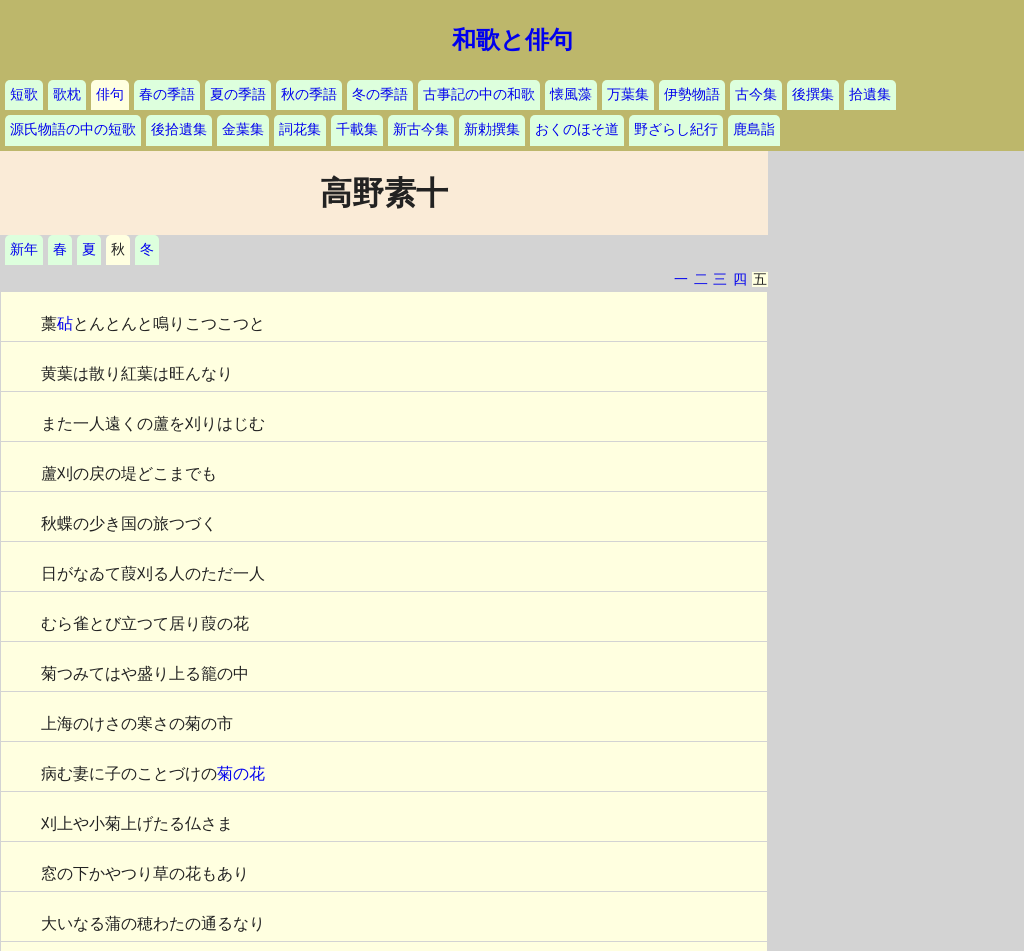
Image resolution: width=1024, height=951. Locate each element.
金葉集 (243, 129)
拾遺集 (870, 94)
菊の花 (241, 773)
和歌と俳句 (512, 40)
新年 (24, 249)
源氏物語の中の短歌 (73, 129)
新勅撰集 (492, 129)
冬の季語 (380, 94)
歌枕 (67, 94)
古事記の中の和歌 (479, 94)
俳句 (110, 94)
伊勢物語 (692, 94)
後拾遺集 (179, 129)
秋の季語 (309, 94)
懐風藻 (571, 94)
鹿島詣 (754, 129)
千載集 (357, 129)
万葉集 (628, 94)
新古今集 (421, 129)
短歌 (24, 94)
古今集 (756, 94)
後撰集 (813, 94)
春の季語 (167, 94)
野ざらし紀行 (676, 129)
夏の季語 (238, 94)
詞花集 (300, 129)
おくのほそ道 (577, 129)
